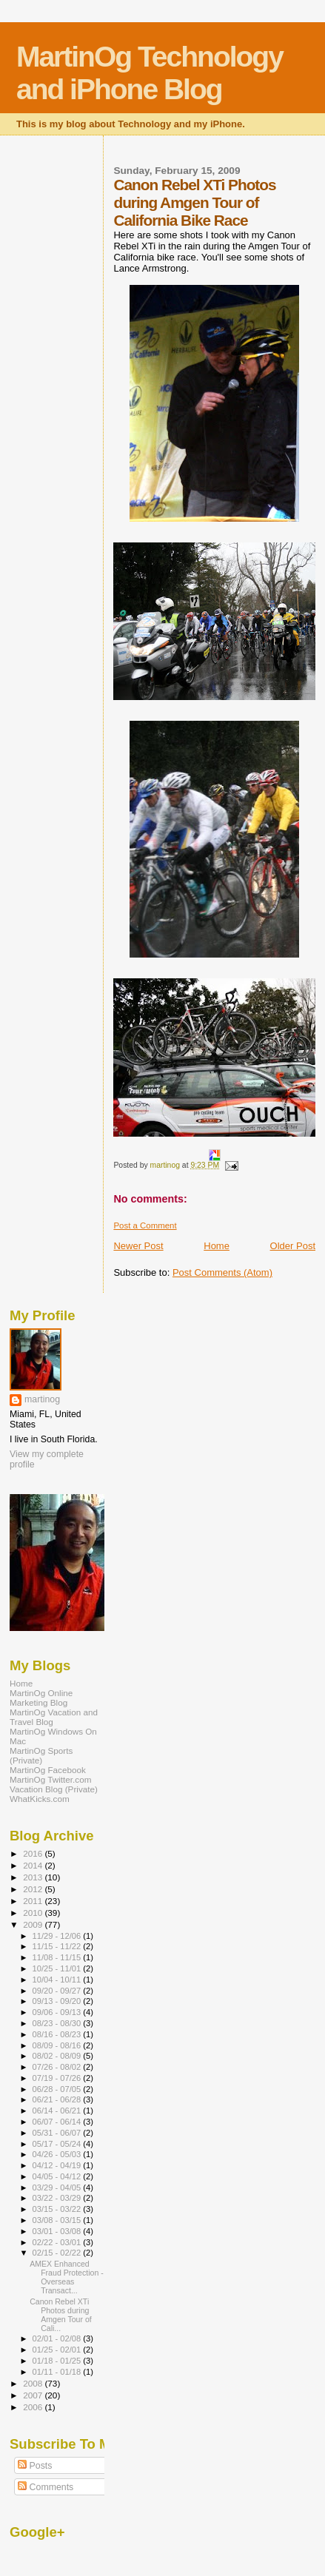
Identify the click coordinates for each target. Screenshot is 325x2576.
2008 (33, 2383)
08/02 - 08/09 (58, 2055)
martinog (42, 1399)
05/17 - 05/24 (58, 2143)
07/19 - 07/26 (58, 2078)
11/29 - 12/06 (58, 1935)
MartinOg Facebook (48, 1770)
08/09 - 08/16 (58, 2045)
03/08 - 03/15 (58, 2220)
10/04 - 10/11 (58, 1979)
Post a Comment (144, 1225)
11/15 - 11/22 (58, 1946)
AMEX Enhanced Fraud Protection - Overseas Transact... (67, 2277)
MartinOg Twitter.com (51, 1779)
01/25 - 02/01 (58, 2349)
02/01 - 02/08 (58, 2338)
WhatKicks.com (40, 1798)
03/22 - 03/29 (58, 2197)
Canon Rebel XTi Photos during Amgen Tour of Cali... (61, 2315)
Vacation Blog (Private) (54, 1789)
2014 (33, 1865)
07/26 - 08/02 (58, 2066)
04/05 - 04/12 (58, 2176)
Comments (45, 2487)
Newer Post (138, 1245)
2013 (33, 1877)
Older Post (292, 1245)
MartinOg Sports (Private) (41, 1755)
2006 (33, 2407)
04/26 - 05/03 (58, 2154)
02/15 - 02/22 (58, 2252)
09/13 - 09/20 (58, 2001)
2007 (33, 2395)
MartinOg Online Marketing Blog (41, 1697)
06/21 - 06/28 (58, 2099)
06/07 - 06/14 (58, 2121)
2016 (33, 1853)
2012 (33, 1889)
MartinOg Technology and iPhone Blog (149, 73)
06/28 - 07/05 (58, 2089)
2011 (33, 1901)
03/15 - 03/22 (58, 2209)
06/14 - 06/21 (58, 2110)
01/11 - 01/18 (58, 2371)
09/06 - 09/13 (58, 2012)
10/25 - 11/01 (58, 1968)
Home (216, 1245)
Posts (35, 2466)
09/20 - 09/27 (58, 1990)
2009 (33, 1924)
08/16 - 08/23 (58, 2034)
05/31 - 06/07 (58, 2132)
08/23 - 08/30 (58, 2023)
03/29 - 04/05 (58, 2187)
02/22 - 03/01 (58, 2242)
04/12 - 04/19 (58, 2165)
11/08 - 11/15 (58, 1957)
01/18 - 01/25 (58, 2360)
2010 (33, 1912)
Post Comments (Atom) (222, 1272)
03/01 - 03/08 (58, 2231)
